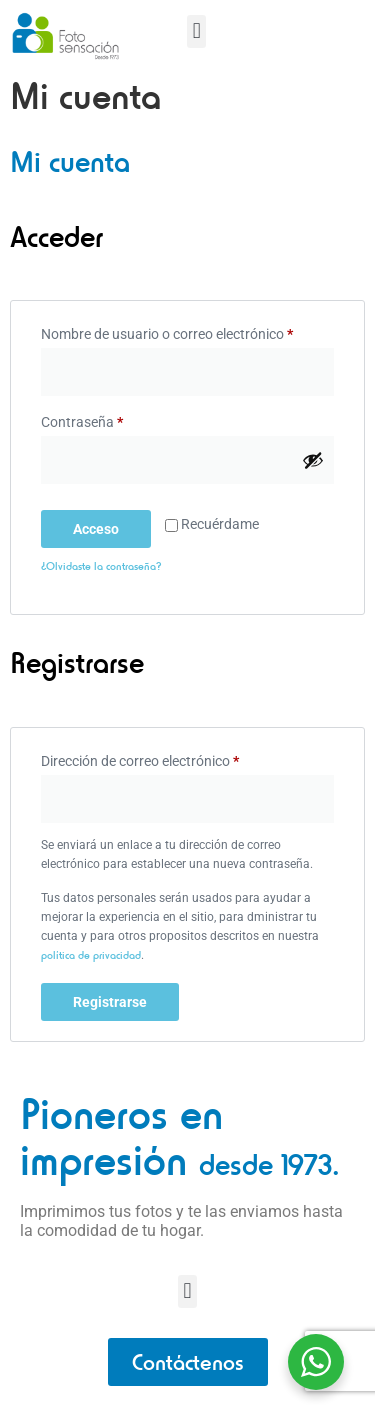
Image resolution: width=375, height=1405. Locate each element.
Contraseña (116, 429)
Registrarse (110, 1012)
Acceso (96, 539)
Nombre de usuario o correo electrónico (187, 341)
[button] (196, 31)
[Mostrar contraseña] (313, 470)
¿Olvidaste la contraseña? (101, 576)
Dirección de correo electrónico (174, 767)
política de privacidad (91, 964)
